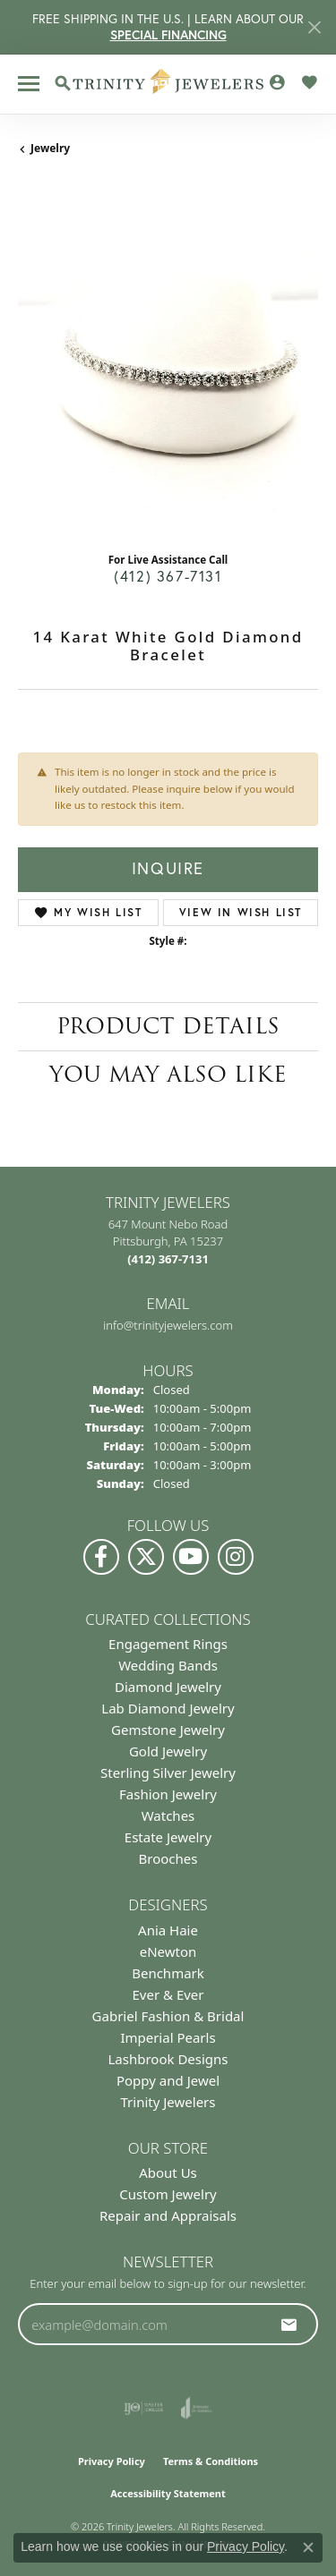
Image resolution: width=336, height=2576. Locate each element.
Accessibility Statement (168, 2493)
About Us (168, 2172)
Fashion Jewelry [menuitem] (168, 1794)
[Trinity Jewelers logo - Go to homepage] (168, 84)
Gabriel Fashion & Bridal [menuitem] (168, 2016)
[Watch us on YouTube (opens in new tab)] (191, 1557)
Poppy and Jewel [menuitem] (168, 2080)
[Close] (314, 27)
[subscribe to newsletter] (289, 2324)
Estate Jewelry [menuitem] (168, 1837)
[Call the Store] (168, 1259)
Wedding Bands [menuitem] (168, 1665)
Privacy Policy (111, 2461)
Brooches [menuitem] (168, 1858)
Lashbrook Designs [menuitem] (168, 2059)
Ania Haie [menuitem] (168, 1930)
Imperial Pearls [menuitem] (167, 2037)
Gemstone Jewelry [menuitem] (168, 1730)
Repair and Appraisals (168, 2215)
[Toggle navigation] (28, 83)
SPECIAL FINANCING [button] (168, 35)
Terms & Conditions (210, 2461)
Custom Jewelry (168, 2194)
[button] (63, 83)
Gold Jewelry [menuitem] (168, 1751)
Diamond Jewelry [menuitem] (168, 1687)
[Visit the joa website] (196, 2407)
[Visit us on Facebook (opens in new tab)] (101, 1557)
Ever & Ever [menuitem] (167, 1994)
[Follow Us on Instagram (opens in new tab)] (236, 1557)
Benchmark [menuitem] (168, 1973)
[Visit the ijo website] (144, 2407)
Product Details (168, 1025)
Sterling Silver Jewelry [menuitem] (168, 1772)
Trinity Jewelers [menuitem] (168, 2102)
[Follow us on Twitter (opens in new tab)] (146, 1557)
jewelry (50, 148)
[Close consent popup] (308, 2547)
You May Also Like (168, 1074)
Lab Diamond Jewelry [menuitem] (167, 1708)
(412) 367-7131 (167, 576)
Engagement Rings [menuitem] (168, 1644)
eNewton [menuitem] (168, 1951)
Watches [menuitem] (168, 1815)
